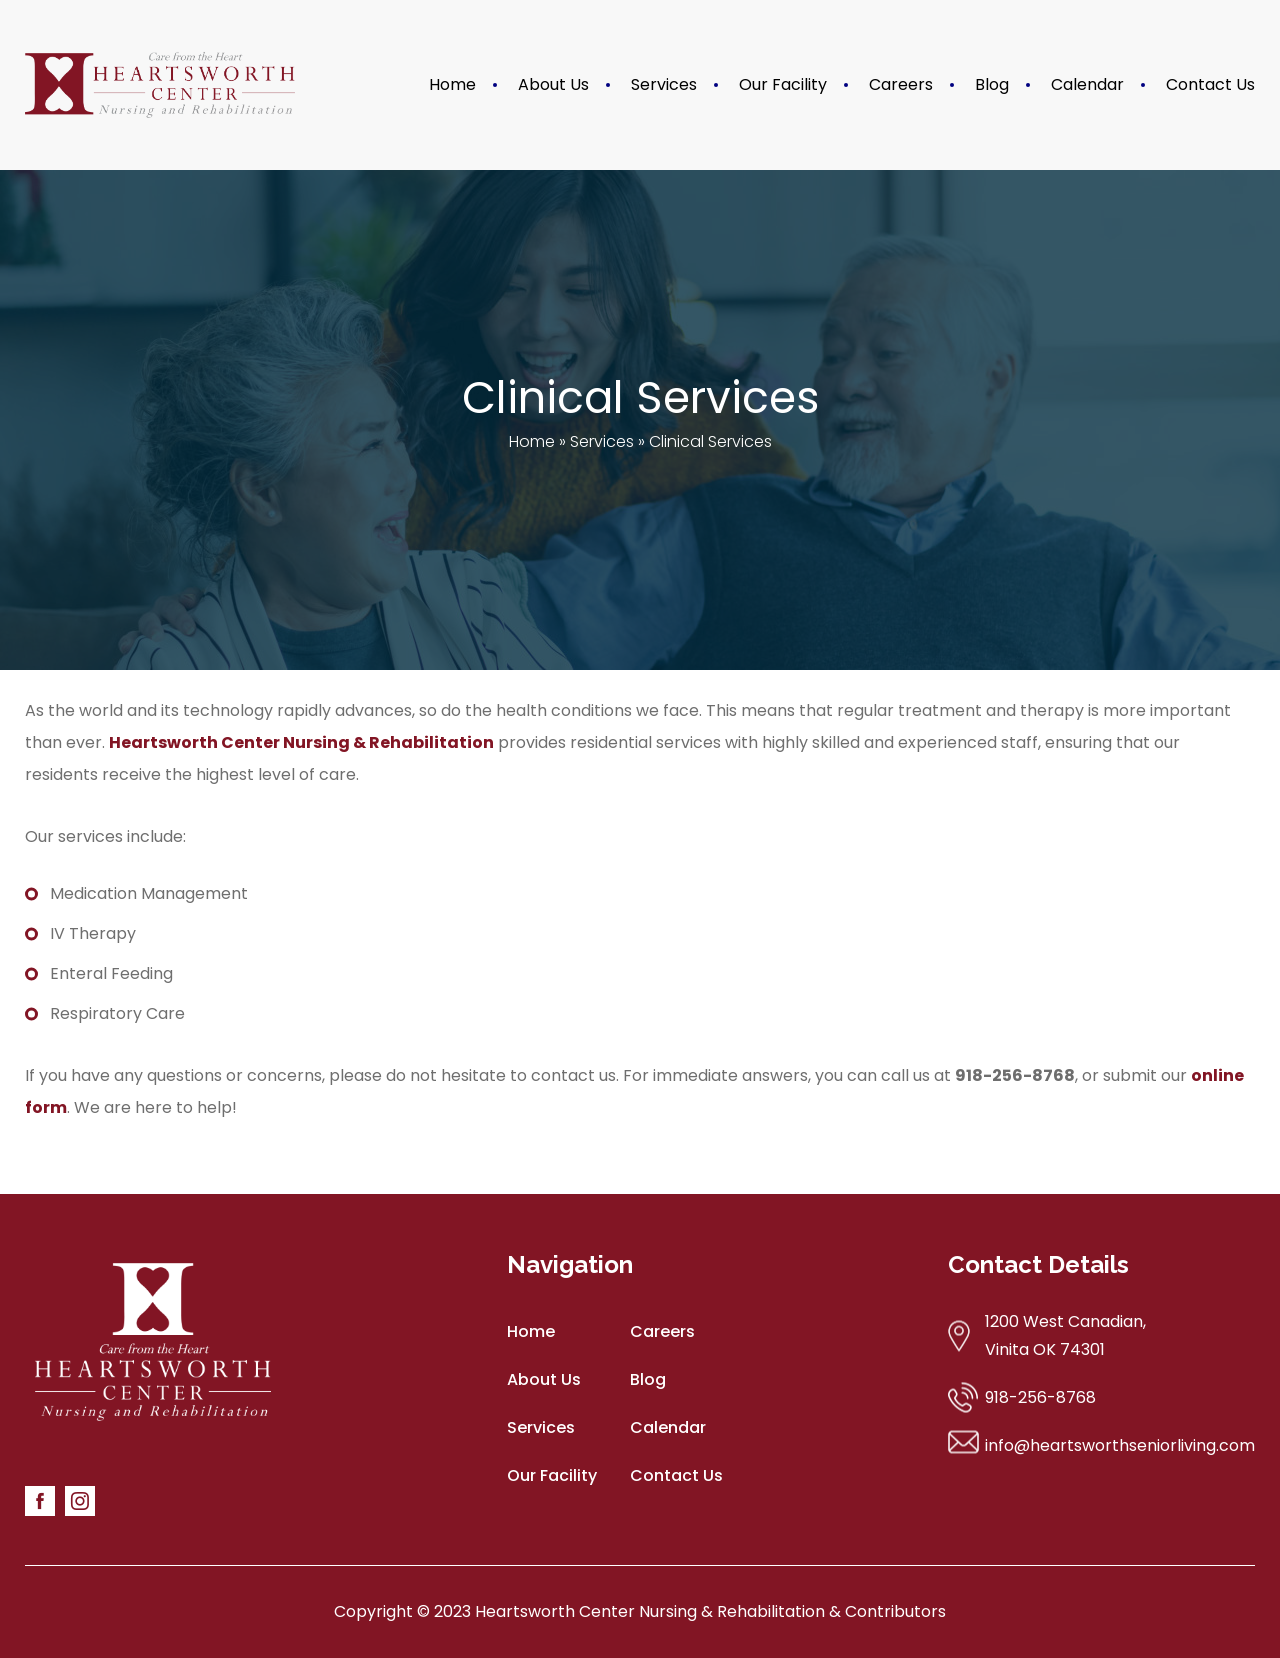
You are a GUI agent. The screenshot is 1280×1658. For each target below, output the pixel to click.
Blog (992, 84)
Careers (901, 84)
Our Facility (783, 84)
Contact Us (1210, 84)
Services (664, 84)
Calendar (1087, 84)
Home (452, 84)
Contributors (895, 1611)
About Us (553, 84)
